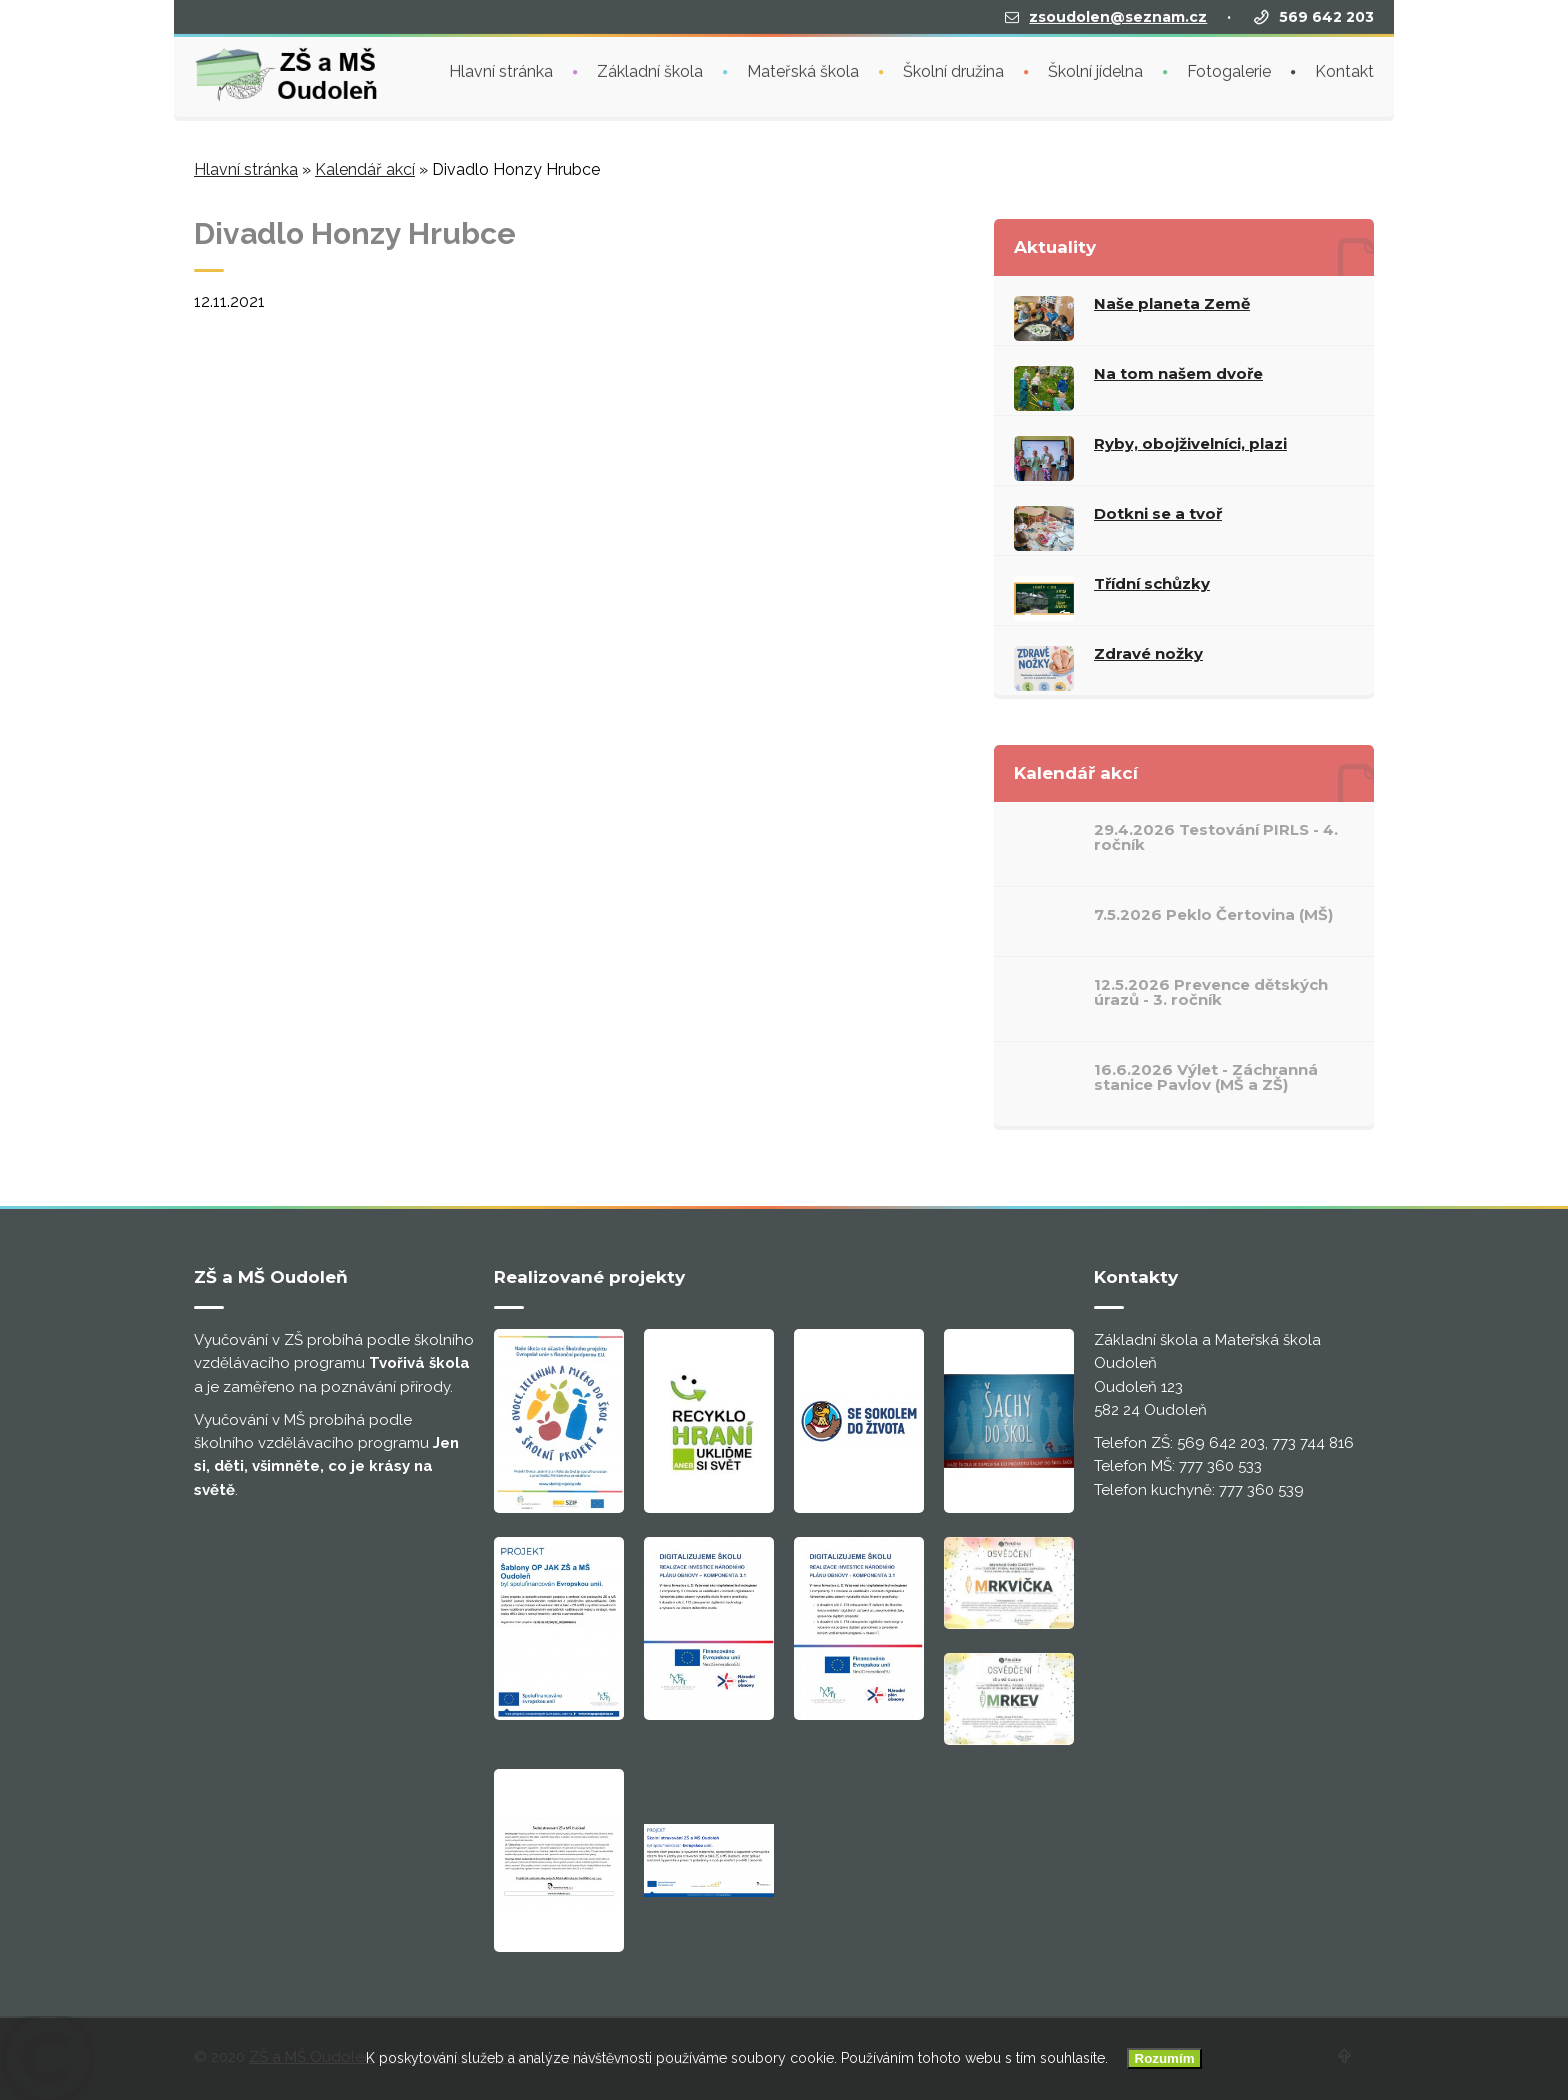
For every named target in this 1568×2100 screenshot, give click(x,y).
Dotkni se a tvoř (1158, 513)
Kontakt (1344, 69)
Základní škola (650, 69)
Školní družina (953, 69)
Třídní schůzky (1152, 583)
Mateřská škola (803, 69)
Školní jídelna (1095, 69)
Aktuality (1055, 247)
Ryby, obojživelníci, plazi (1190, 443)
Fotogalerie (1229, 69)
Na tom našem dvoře (1178, 373)
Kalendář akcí (365, 169)
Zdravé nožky (1148, 653)
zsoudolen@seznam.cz (1118, 15)
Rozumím (1165, 2058)
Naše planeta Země (1172, 303)
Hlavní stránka (501, 69)
